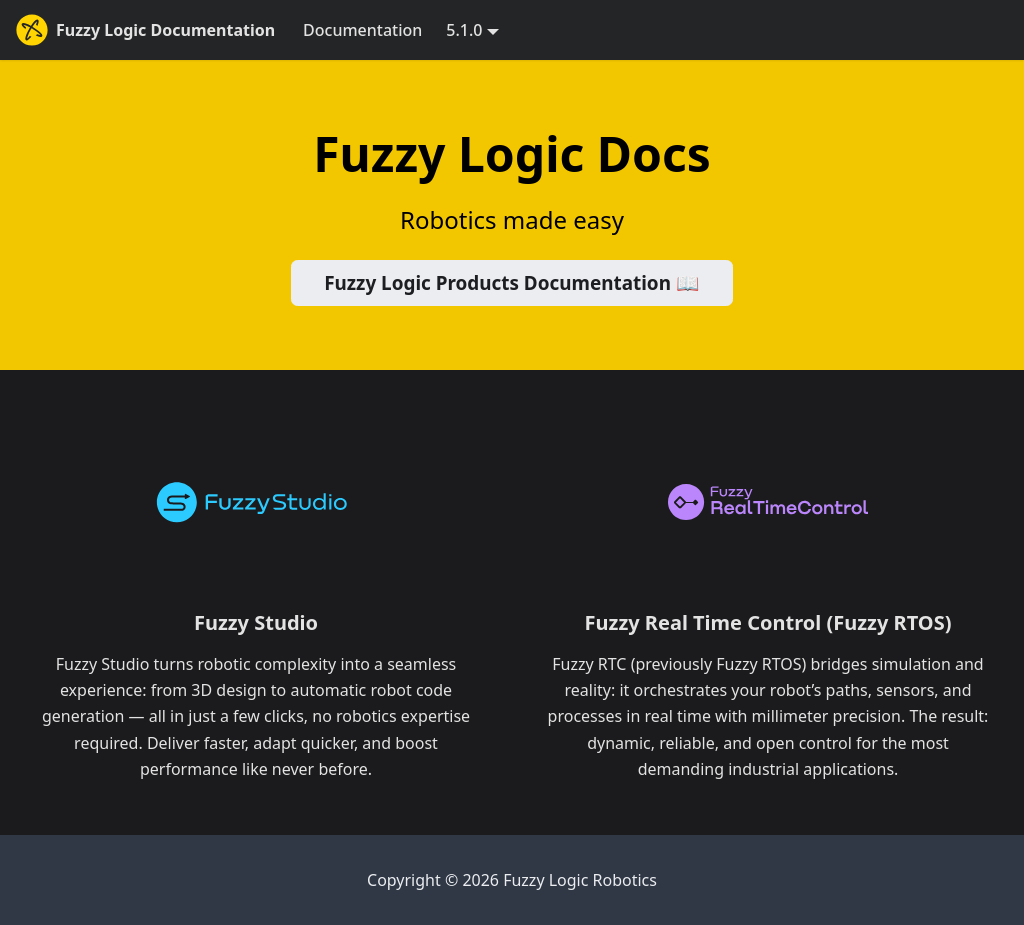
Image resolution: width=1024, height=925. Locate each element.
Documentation (362, 30)
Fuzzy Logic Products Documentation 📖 (512, 283)
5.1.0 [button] (464, 30)
